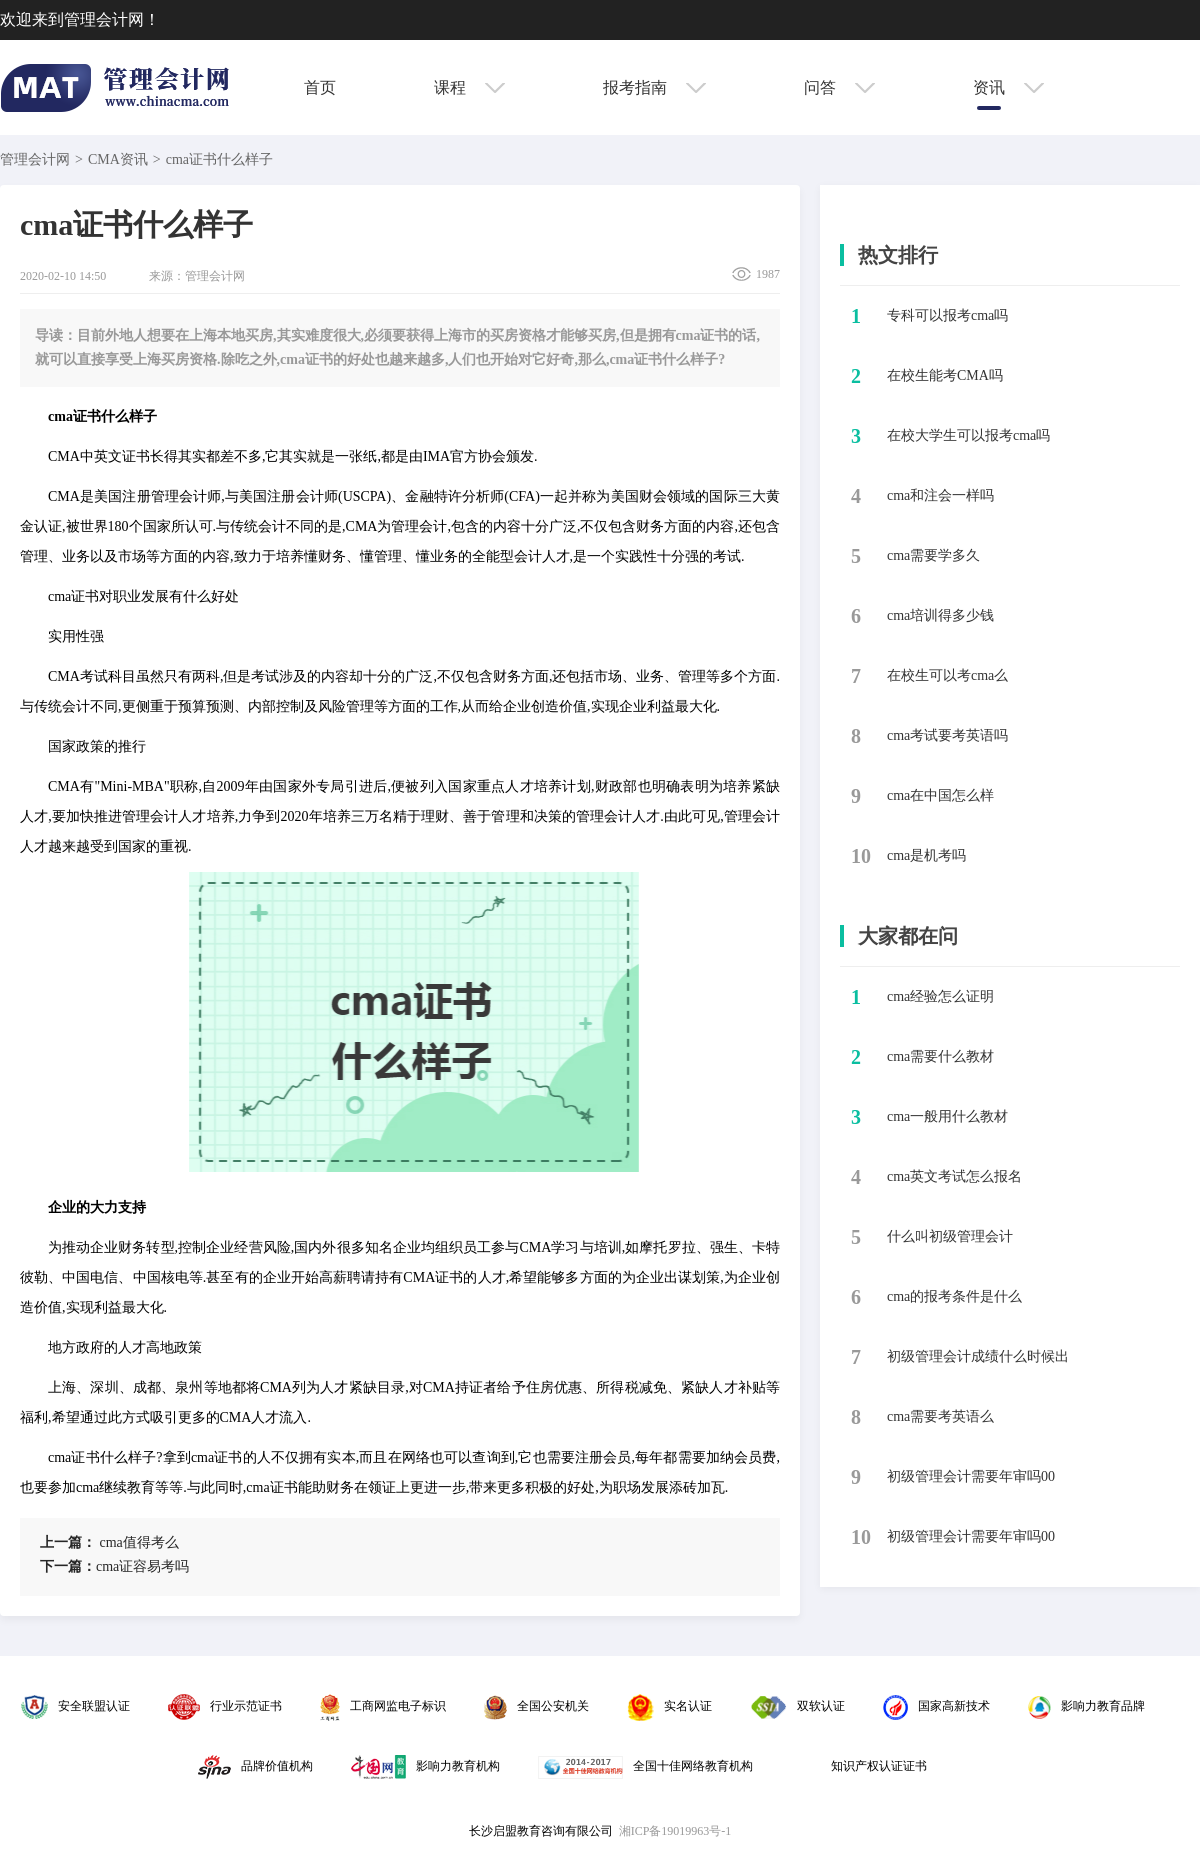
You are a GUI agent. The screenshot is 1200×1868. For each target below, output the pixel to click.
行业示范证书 (225, 1706)
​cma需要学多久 (933, 555)
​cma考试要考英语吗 (947, 735)
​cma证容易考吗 (114, 1566)
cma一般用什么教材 (947, 1116)
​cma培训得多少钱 (940, 615)
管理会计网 (35, 159)
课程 (469, 87)
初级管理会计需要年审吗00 (971, 1476)
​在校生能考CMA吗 (945, 375)
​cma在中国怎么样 (940, 795)
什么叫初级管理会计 (950, 1236)
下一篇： (68, 1566)
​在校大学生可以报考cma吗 (968, 435)
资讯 (1008, 87)
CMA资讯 (118, 159)
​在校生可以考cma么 (947, 675)
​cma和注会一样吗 (940, 495)
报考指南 (654, 87)
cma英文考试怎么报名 (954, 1176)
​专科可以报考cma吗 (947, 315)
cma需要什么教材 (940, 1056)
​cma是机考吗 (926, 855)
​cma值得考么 (109, 1542)
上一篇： (68, 1542)
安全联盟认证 (75, 1706)
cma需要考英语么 (940, 1416)
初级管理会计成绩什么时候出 (978, 1356)
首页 (320, 87)
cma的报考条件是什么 (954, 1296)
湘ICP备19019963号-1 (675, 1831)
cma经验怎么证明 (940, 996)
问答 (839, 87)
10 (861, 856)
